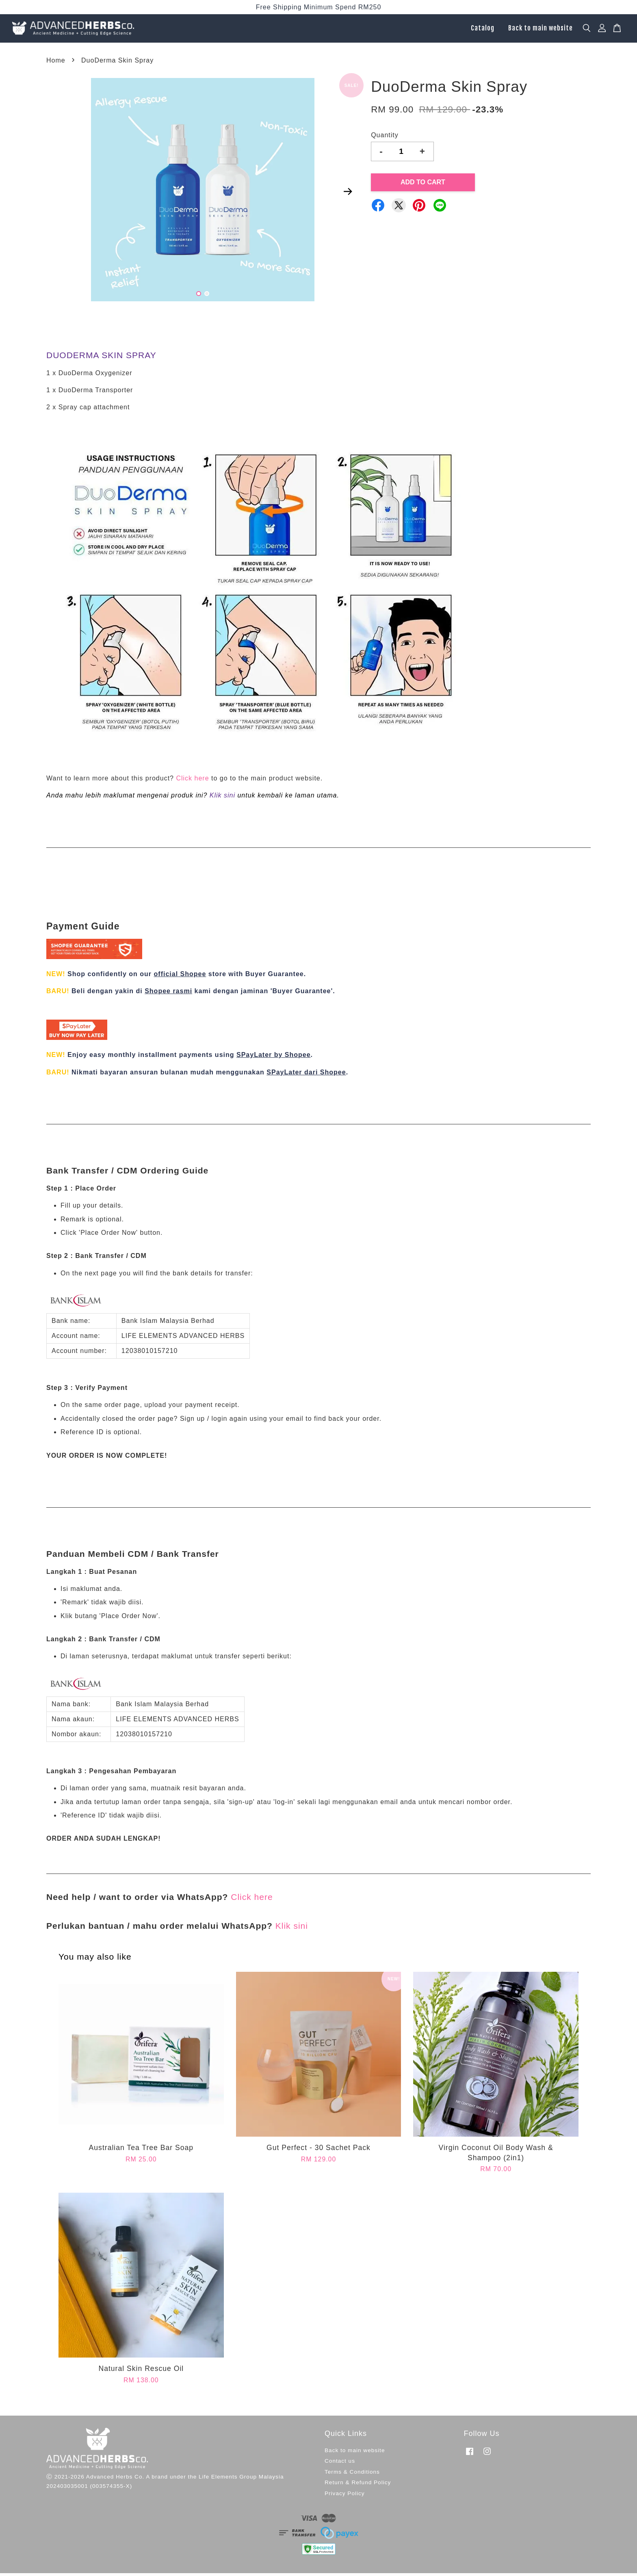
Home (55, 63)
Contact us (340, 2464)
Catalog (482, 30)
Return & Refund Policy (358, 2486)
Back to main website (540, 30)
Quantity (385, 138)
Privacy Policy (345, 2496)
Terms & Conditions (352, 2475)
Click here (192, 781)
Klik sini (222, 798)
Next (348, 194)
